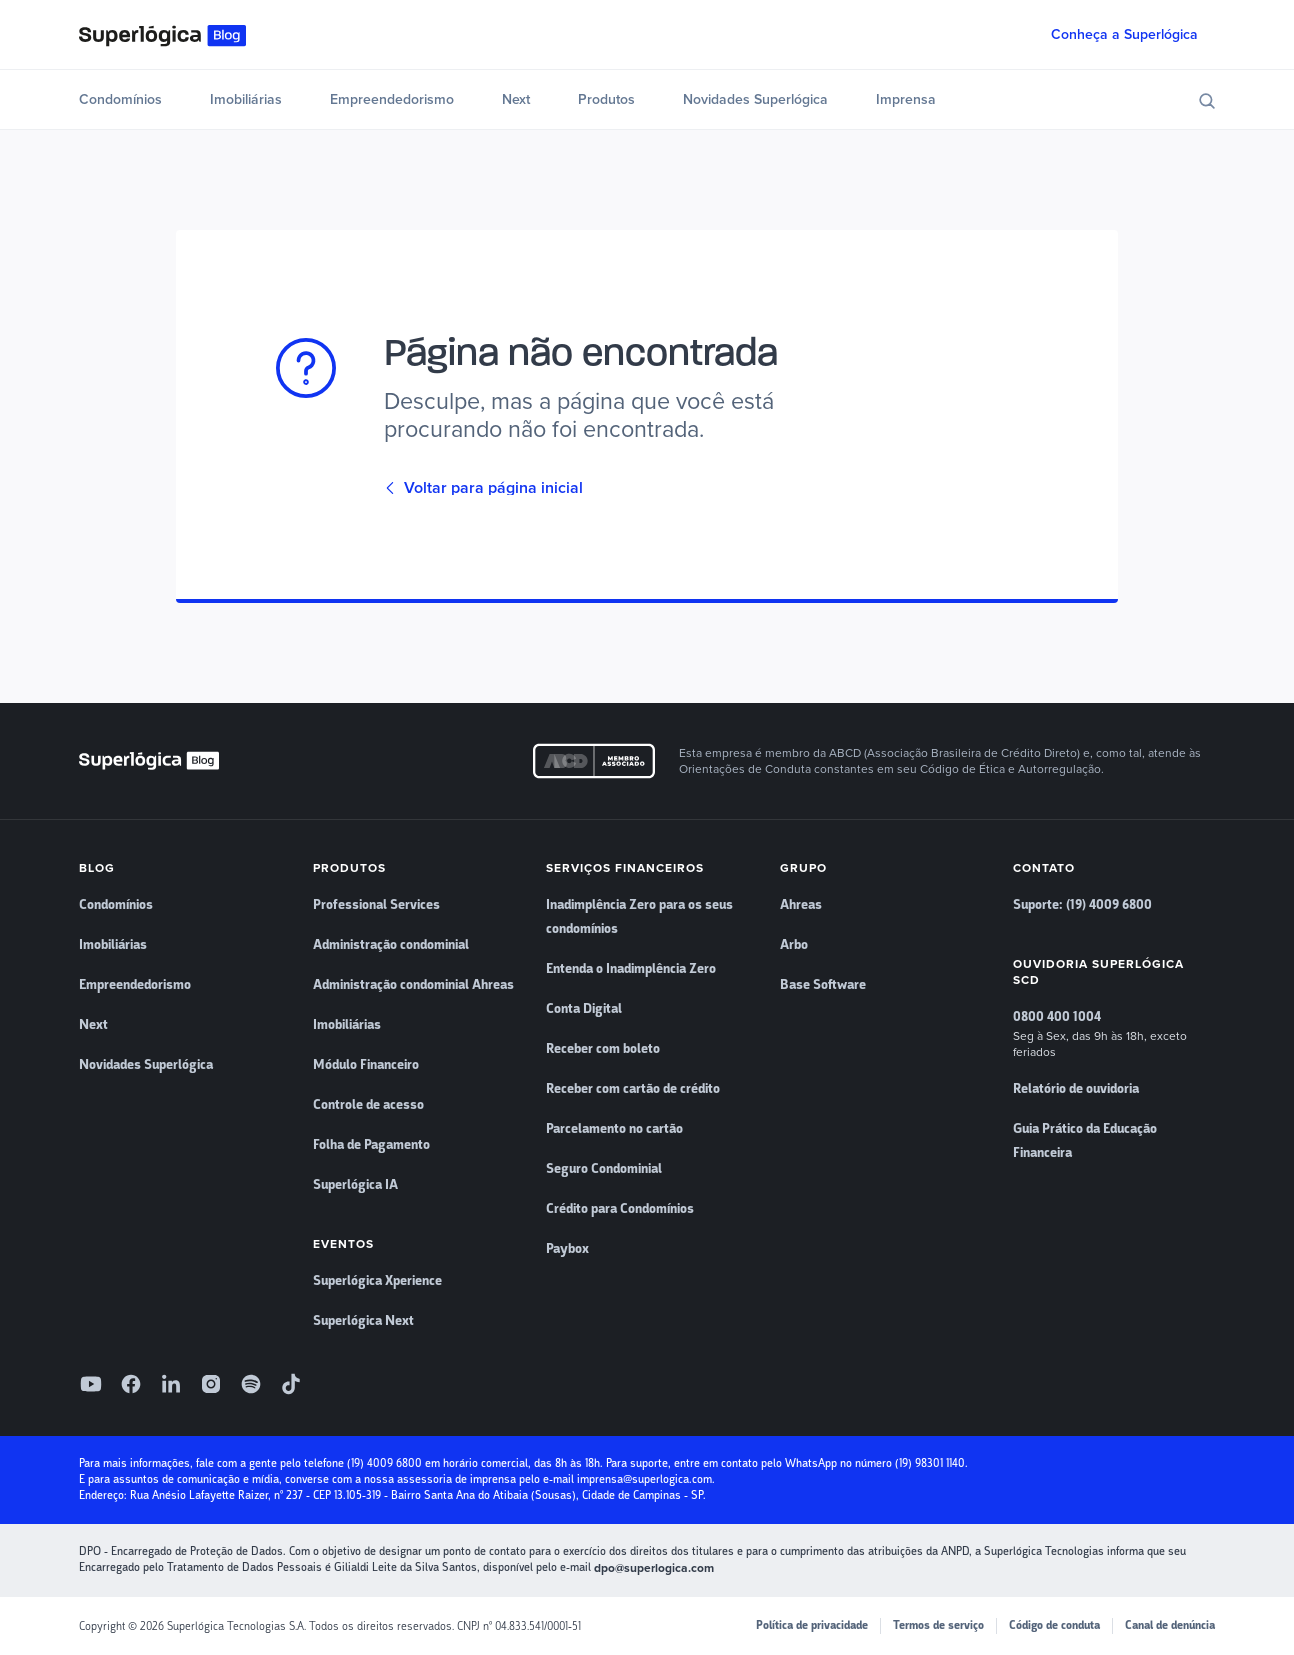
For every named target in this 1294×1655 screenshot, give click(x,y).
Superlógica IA (355, 1185)
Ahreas (801, 905)
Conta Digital (584, 1009)
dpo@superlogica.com (654, 1568)
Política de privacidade (812, 1625)
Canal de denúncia (1170, 1625)
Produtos (606, 99)
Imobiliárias (246, 99)
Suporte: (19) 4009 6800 (1082, 905)
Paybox (567, 1249)
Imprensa (906, 99)
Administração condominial (391, 945)
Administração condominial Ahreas (413, 985)
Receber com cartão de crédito (633, 1089)
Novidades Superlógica (755, 99)
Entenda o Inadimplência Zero (631, 969)
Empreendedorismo (392, 99)
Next (516, 99)
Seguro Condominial (604, 1169)
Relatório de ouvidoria (1076, 1089)
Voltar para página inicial (483, 488)
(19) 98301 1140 (930, 1463)
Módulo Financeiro (366, 1065)
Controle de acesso (368, 1105)
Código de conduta (1054, 1625)
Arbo (794, 945)
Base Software (823, 985)
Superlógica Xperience (377, 1281)
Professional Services (376, 905)
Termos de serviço (938, 1625)
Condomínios (120, 99)
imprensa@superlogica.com (644, 1479)
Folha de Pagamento (371, 1145)
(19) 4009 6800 (384, 1463)
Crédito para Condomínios (620, 1209)
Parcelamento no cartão (614, 1129)
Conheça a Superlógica (1124, 34)
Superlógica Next (363, 1321)
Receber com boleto (603, 1049)
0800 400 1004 (1057, 1017)
